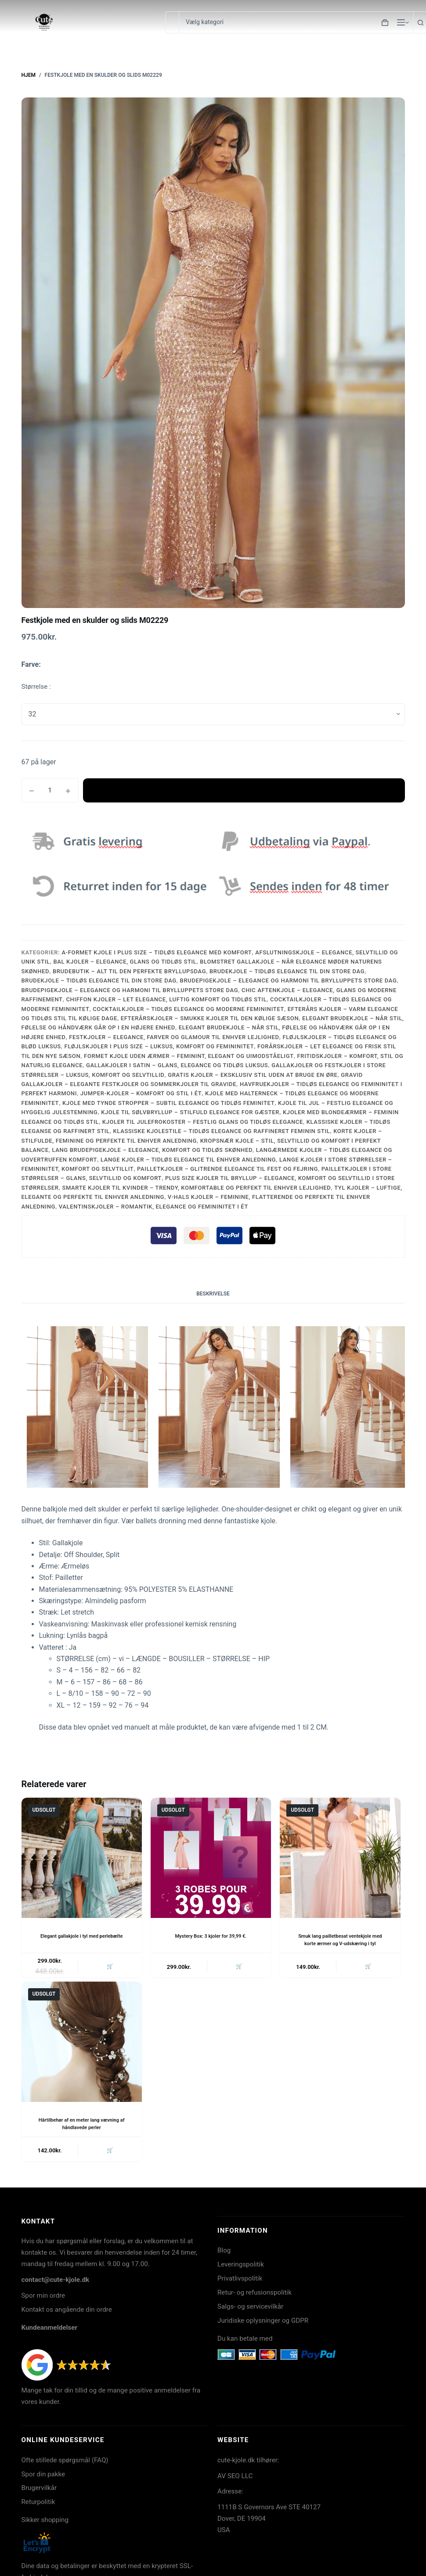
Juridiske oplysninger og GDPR (262, 2324)
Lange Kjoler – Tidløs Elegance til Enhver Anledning (188, 1159)
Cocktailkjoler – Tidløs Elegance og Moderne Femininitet (188, 1009)
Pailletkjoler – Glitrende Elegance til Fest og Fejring (227, 1169)
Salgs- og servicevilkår (250, 2310)
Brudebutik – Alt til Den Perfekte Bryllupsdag (129, 971)
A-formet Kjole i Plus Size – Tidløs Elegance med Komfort (156, 952)
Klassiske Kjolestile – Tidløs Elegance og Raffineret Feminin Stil (221, 1131)
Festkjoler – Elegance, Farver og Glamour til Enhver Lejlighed (174, 1037)
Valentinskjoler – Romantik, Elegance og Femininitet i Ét (153, 1206)
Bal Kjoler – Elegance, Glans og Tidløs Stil (124, 961)
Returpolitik (38, 2505)
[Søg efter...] (172, 22)
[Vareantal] (50, 790)
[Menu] (401, 22)
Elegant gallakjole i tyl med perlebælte (81, 1936)
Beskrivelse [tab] (213, 1294)
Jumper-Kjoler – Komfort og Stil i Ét (141, 1093)
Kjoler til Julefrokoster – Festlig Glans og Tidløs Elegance (202, 1122)
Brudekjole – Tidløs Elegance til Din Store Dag (287, 971)
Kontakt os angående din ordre (67, 2313)
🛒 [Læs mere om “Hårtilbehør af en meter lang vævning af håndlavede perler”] (108, 2153)
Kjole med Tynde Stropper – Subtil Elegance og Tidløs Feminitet (168, 1103)
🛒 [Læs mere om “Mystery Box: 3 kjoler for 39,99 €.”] (238, 1967)
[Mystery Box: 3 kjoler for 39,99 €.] (211, 1858)
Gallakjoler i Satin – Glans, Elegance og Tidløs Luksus (177, 1065)
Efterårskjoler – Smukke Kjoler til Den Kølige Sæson (210, 1018)
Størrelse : (36, 687)
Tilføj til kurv (243, 790)
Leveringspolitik (240, 2268)
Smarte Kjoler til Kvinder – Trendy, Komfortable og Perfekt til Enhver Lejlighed (196, 1187)
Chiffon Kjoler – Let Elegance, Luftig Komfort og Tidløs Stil (166, 999)
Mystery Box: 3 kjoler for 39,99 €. (211, 1936)
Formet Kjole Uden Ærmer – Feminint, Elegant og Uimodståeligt (189, 1056)
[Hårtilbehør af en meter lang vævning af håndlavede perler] (82, 2043)
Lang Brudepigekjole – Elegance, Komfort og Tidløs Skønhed (152, 1150)
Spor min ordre (43, 2299)
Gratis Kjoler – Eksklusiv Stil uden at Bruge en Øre (252, 1075)
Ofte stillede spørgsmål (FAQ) (65, 2464)
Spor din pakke (43, 2478)
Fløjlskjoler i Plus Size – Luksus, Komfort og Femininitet (159, 1046)
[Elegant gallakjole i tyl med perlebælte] (82, 1858)
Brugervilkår (39, 2491)
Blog (224, 2254)
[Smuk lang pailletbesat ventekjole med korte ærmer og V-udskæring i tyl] (340, 1858)
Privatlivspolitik (239, 2282)
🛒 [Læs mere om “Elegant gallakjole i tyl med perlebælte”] (108, 1967)
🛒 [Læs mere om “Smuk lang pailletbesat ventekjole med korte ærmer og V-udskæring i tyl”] (367, 1967)
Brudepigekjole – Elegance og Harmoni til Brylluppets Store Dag (288, 980)
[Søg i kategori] (296, 22)
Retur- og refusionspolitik (254, 2296)
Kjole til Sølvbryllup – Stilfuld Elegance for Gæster (190, 1112)
